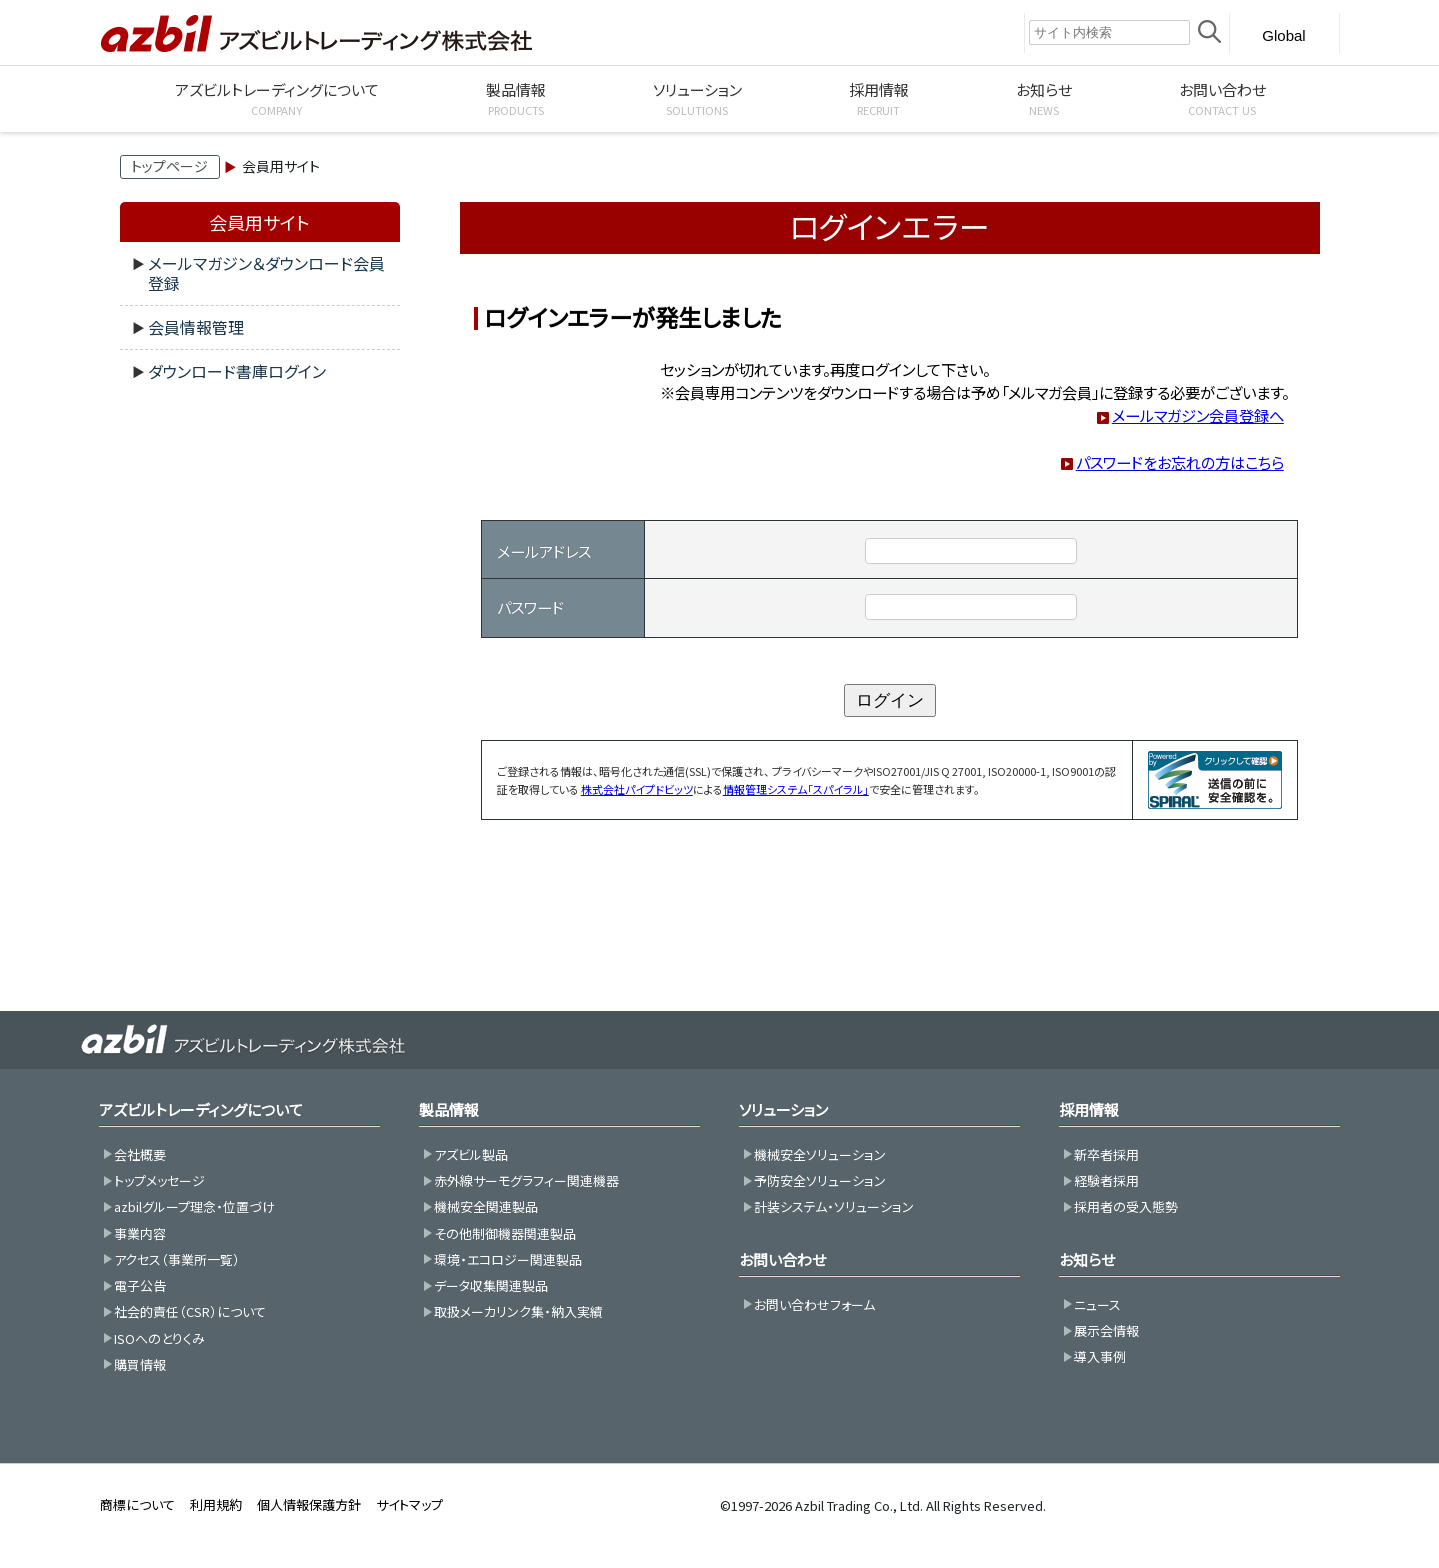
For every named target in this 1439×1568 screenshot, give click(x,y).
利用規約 (216, 1504)
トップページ (169, 166)
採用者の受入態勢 (1126, 1206)
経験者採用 (1106, 1180)
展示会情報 (1106, 1330)
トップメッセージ (159, 1180)
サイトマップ (409, 1504)
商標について (137, 1504)
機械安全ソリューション (820, 1154)
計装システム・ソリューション (834, 1206)
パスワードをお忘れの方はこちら (1180, 462)
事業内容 (140, 1233)
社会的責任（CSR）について (190, 1311)
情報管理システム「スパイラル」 (796, 789)
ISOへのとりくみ (159, 1338)
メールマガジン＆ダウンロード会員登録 (266, 272)
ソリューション (783, 1109)
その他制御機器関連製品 (505, 1233)
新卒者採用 (1106, 1154)
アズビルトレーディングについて (201, 1109)
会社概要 (140, 1154)
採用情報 (1089, 1109)
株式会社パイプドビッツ (637, 789)
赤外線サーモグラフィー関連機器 (526, 1180)
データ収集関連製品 (491, 1285)
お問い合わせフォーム (814, 1304)
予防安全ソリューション (820, 1180)
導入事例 (1100, 1356)
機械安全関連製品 (486, 1206)
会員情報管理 (196, 327)
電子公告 (140, 1285)
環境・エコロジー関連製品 (508, 1259)
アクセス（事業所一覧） (177, 1259)
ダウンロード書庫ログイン (237, 371)
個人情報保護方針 (309, 1504)
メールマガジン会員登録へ (1198, 415)
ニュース (1097, 1304)
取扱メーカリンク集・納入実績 (518, 1311)
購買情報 (140, 1364)
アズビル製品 (471, 1154)
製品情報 (449, 1109)
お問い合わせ (782, 1259)
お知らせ (1087, 1259)
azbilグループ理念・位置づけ (194, 1206)
